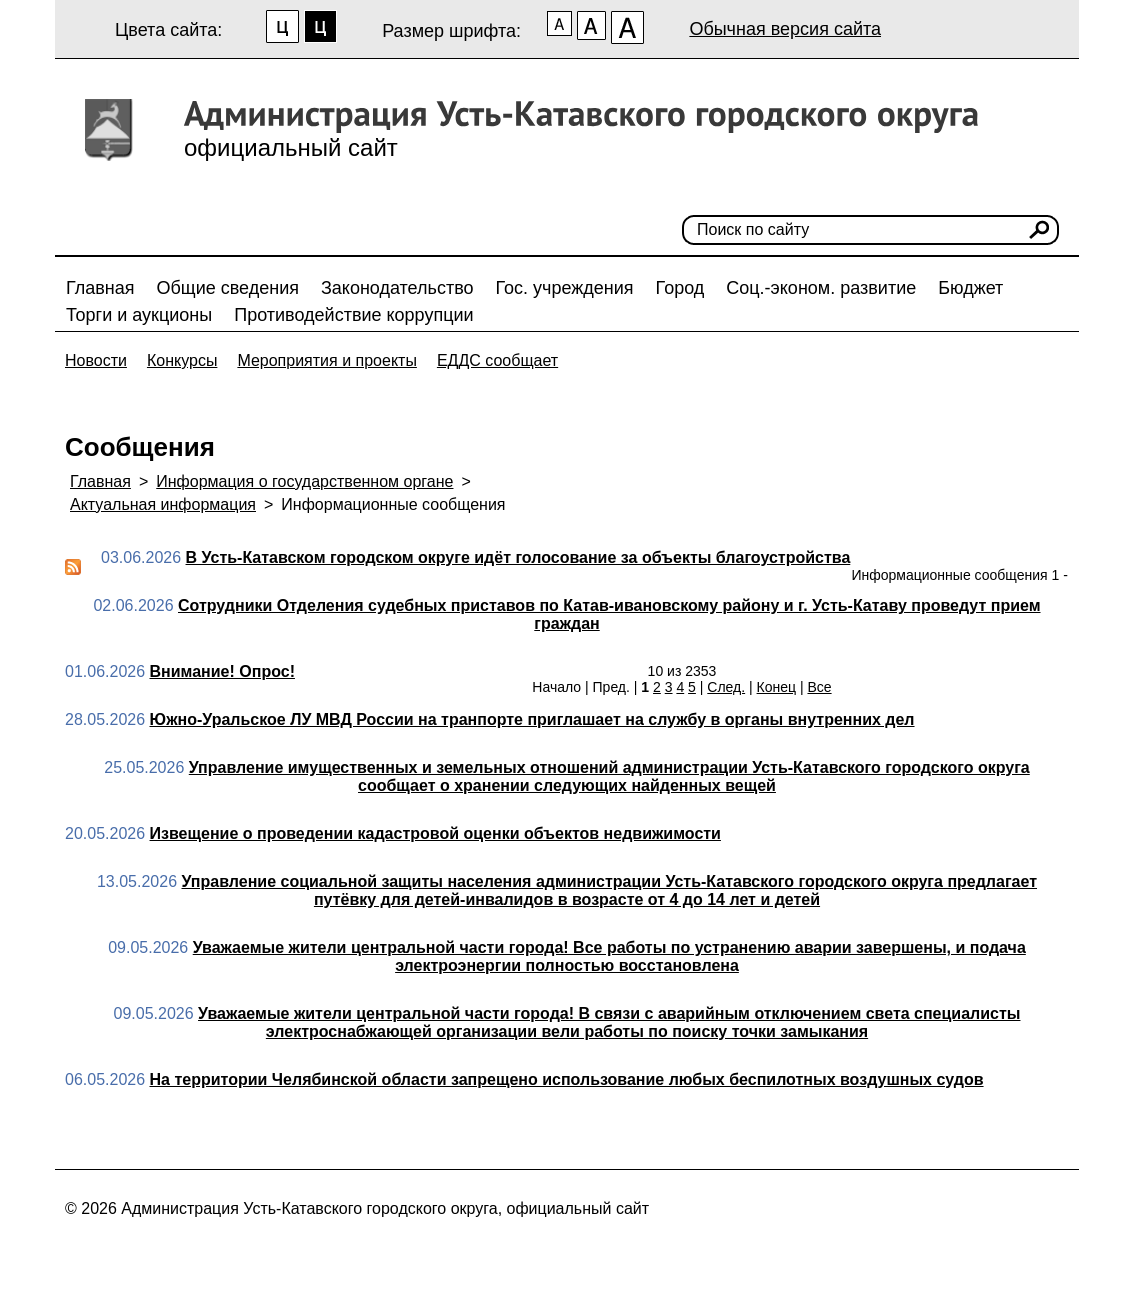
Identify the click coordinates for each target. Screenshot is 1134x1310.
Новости (96, 360)
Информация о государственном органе (304, 481)
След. (726, 687)
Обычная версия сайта (785, 29)
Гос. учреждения (565, 288)
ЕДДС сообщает (497, 360)
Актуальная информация (163, 504)
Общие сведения (228, 288)
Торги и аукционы (139, 315)
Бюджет (970, 288)
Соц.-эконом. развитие (821, 288)
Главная (100, 288)
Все (819, 687)
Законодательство (397, 288)
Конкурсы (182, 360)
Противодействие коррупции (353, 315)
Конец (776, 687)
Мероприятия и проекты (327, 360)
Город (680, 288)
